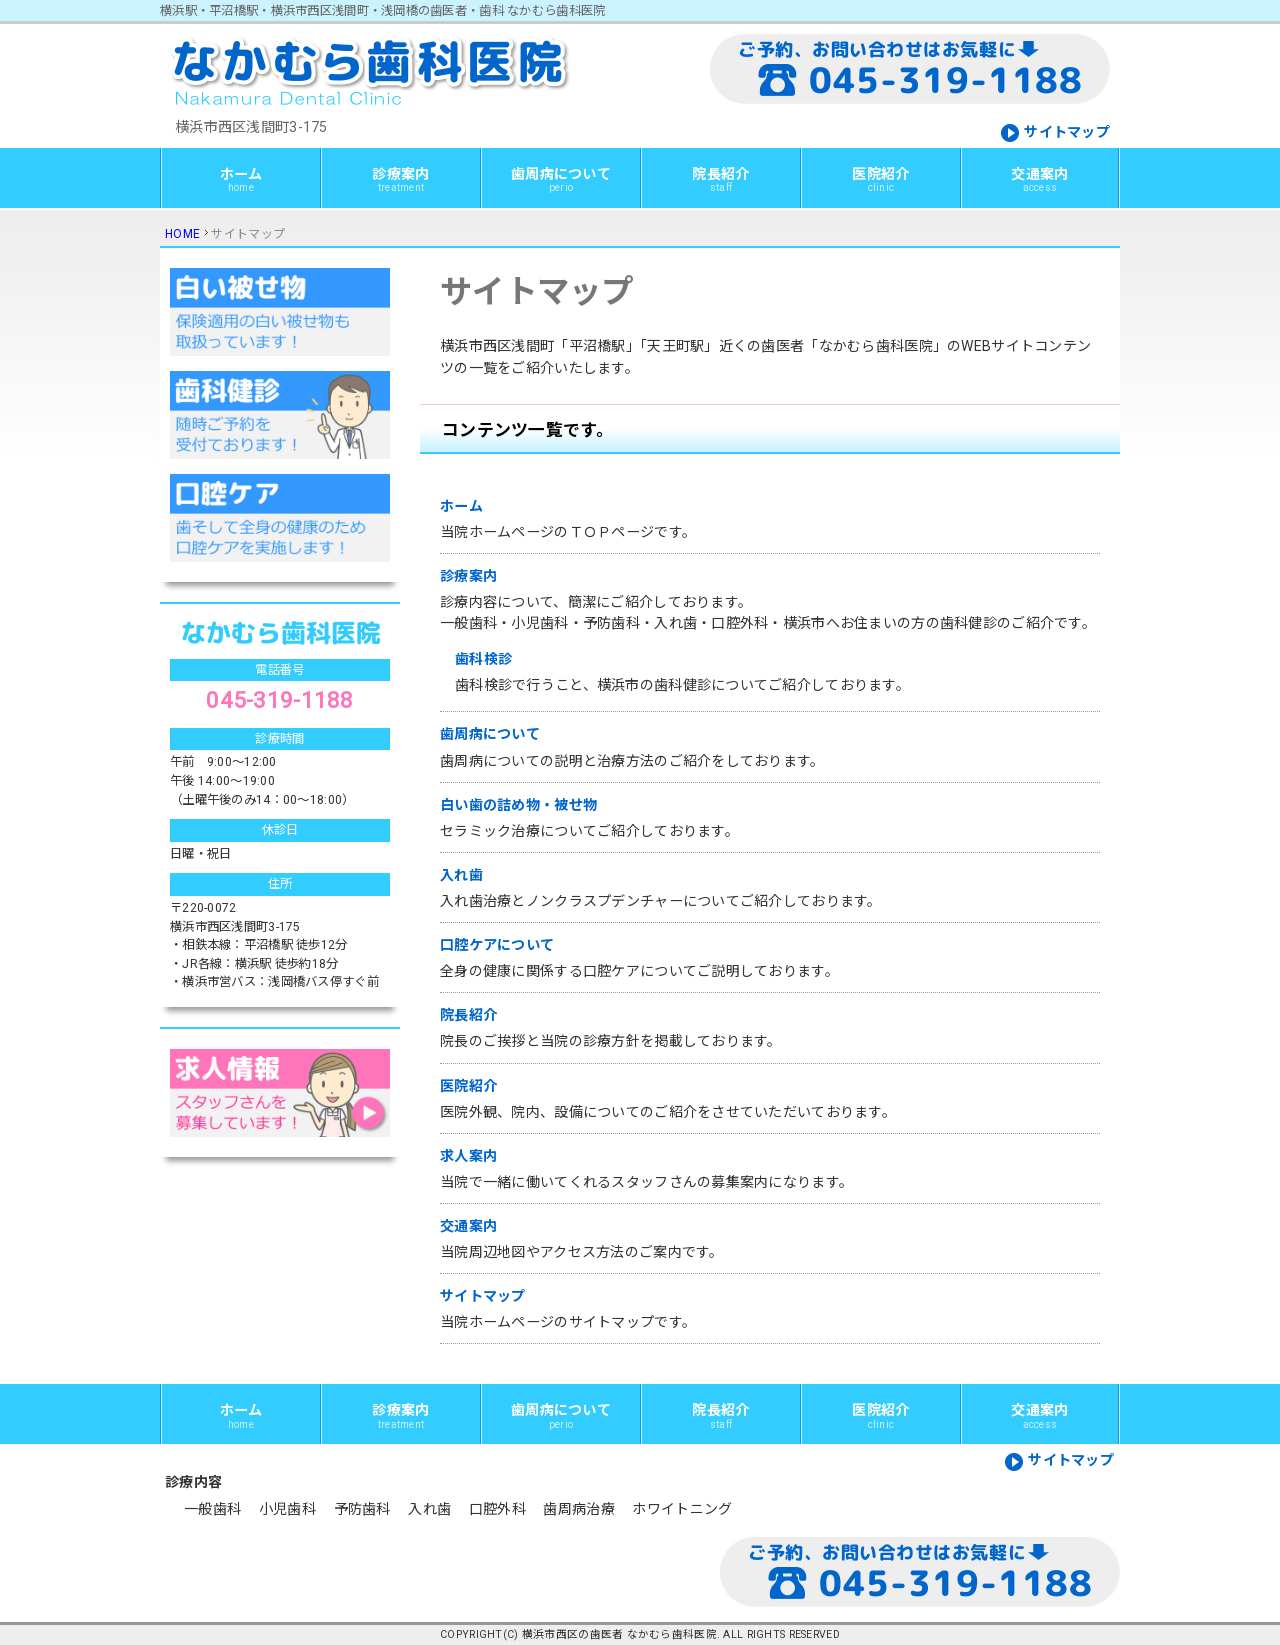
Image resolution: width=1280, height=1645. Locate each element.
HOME (182, 234)
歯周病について (561, 179)
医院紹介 (880, 179)
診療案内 (400, 179)
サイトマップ (1067, 132)
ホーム (241, 179)
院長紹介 (720, 179)
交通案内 (1039, 179)
